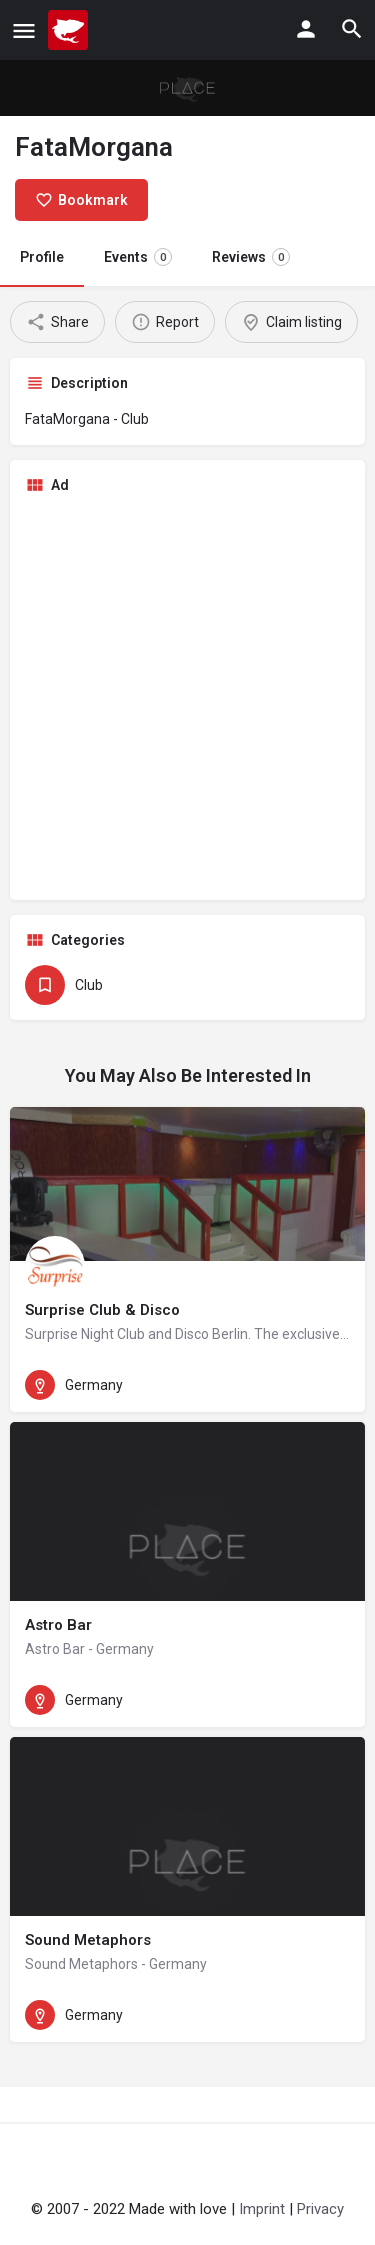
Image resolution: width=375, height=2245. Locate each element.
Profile (42, 257)
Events (138, 257)
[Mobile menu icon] (24, 30)
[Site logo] (70, 30)
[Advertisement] (187, 697)
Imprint (262, 2209)
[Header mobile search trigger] (352, 29)
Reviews (251, 257)
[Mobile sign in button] (306, 29)
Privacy (320, 2209)
